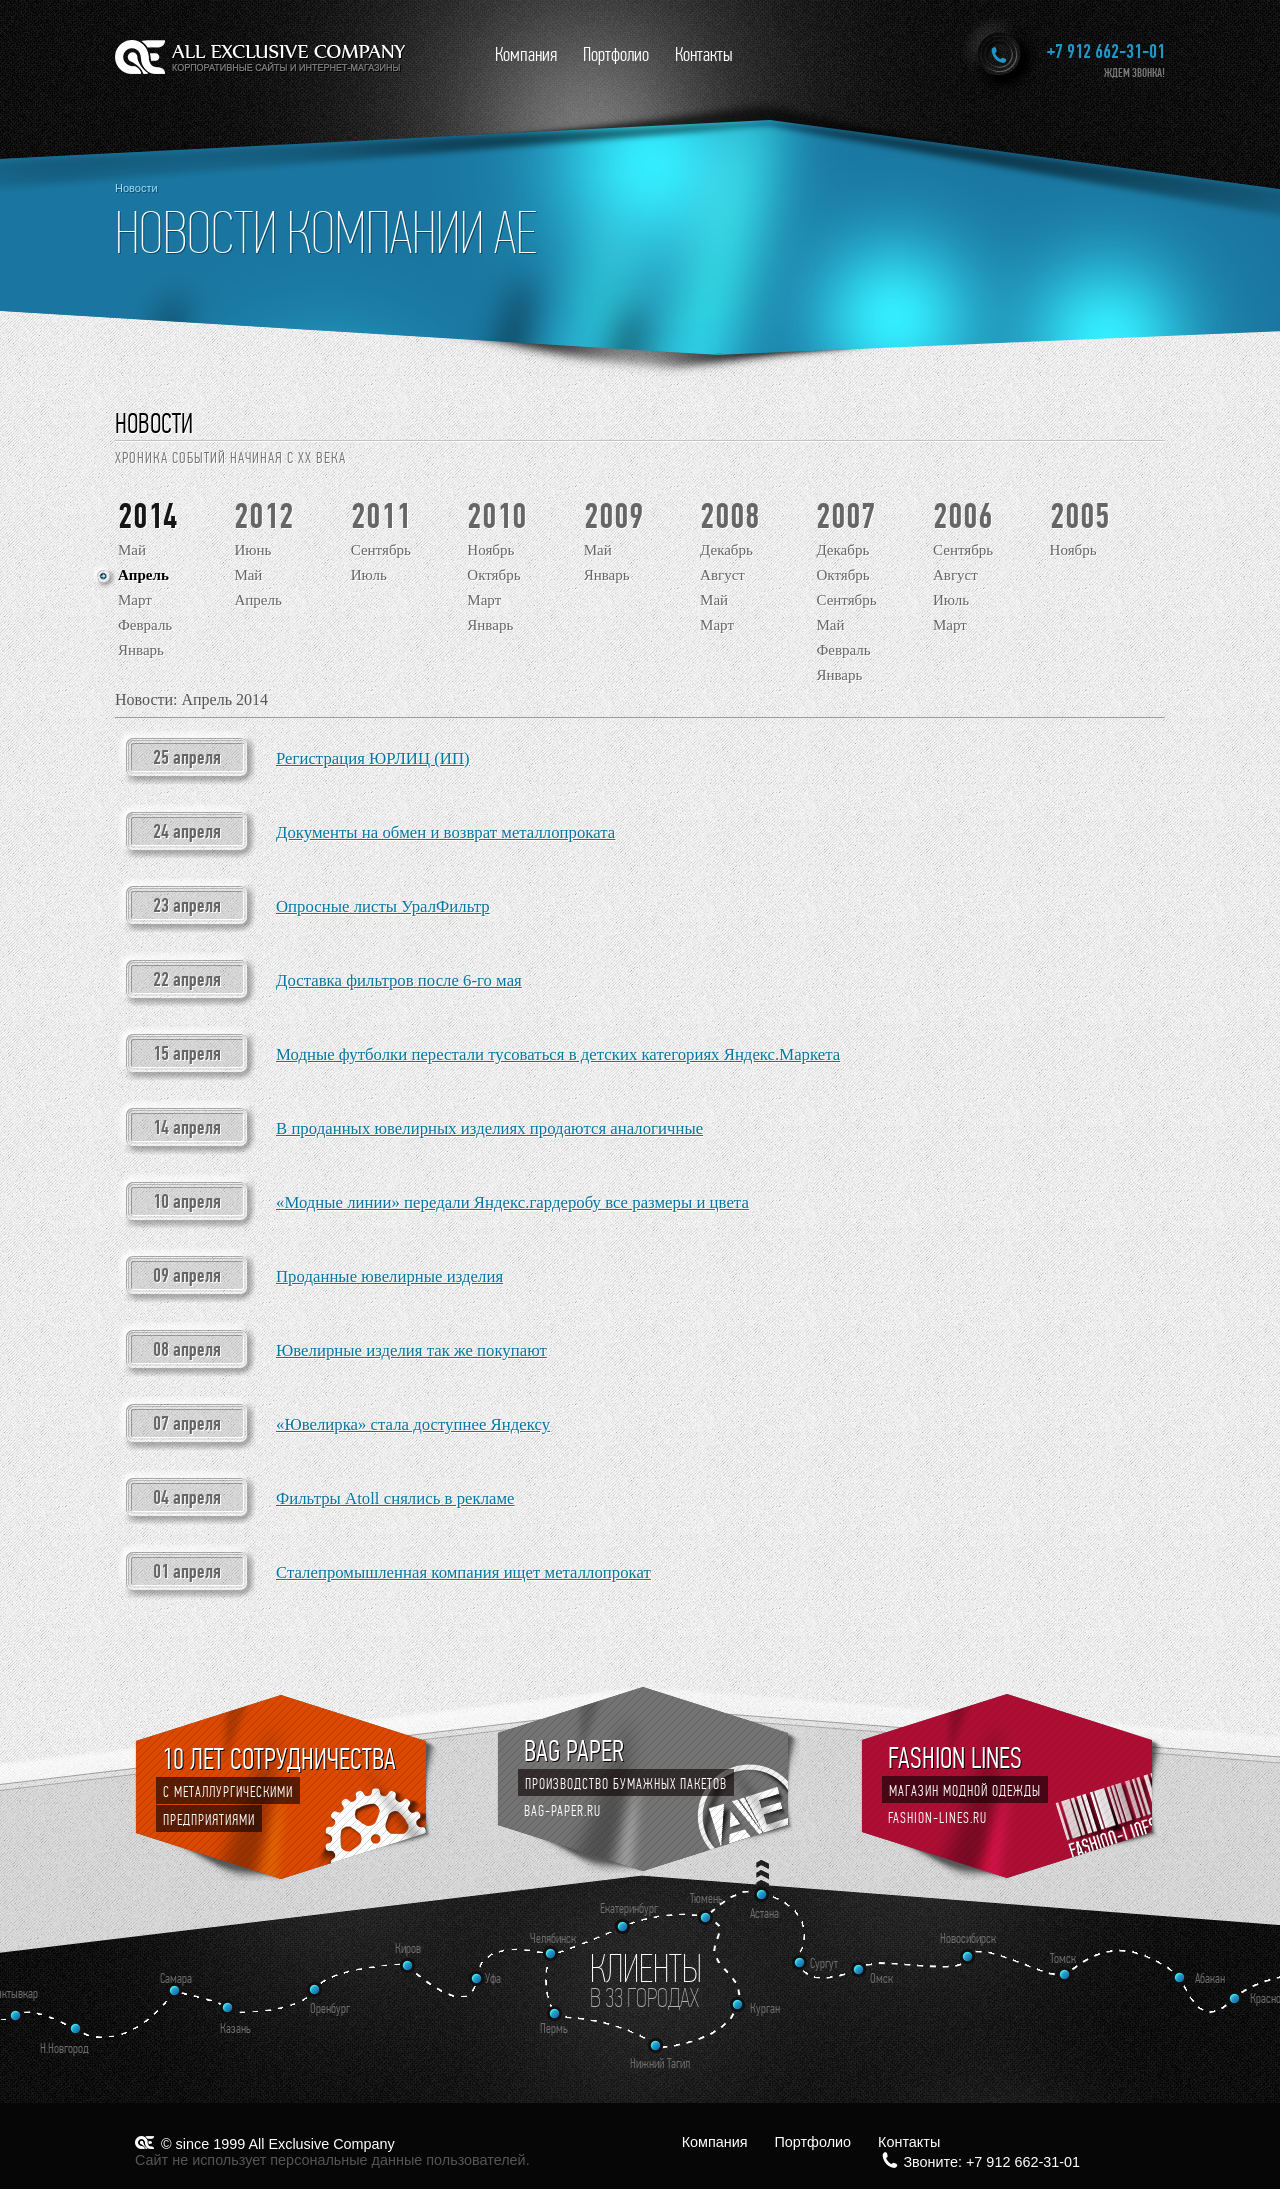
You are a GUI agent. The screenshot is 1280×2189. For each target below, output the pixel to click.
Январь (141, 650)
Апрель (143, 575)
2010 (497, 516)
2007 (846, 516)
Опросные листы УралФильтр (383, 906)
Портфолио (616, 54)
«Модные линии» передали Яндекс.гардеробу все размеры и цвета (512, 1202)
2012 (264, 516)
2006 (963, 516)
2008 (730, 516)
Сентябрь (381, 550)
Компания (526, 54)
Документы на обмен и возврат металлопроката (445, 832)
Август (722, 575)
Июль (369, 575)
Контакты (704, 54)
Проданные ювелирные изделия (389, 1276)
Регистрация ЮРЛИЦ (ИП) (373, 758)
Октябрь (493, 575)
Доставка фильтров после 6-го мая (399, 980)
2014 (148, 516)
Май (132, 550)
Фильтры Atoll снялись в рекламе (395, 1498)
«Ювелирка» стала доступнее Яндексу (413, 1424)
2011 (381, 516)
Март (135, 600)
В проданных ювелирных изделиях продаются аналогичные (489, 1128)
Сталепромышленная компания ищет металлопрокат (463, 1572)
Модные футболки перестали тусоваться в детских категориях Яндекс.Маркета (558, 1054)
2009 (614, 516)
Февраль (145, 625)
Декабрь (726, 550)
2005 (1080, 516)
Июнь (252, 550)
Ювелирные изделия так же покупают (411, 1350)
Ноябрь (490, 550)
